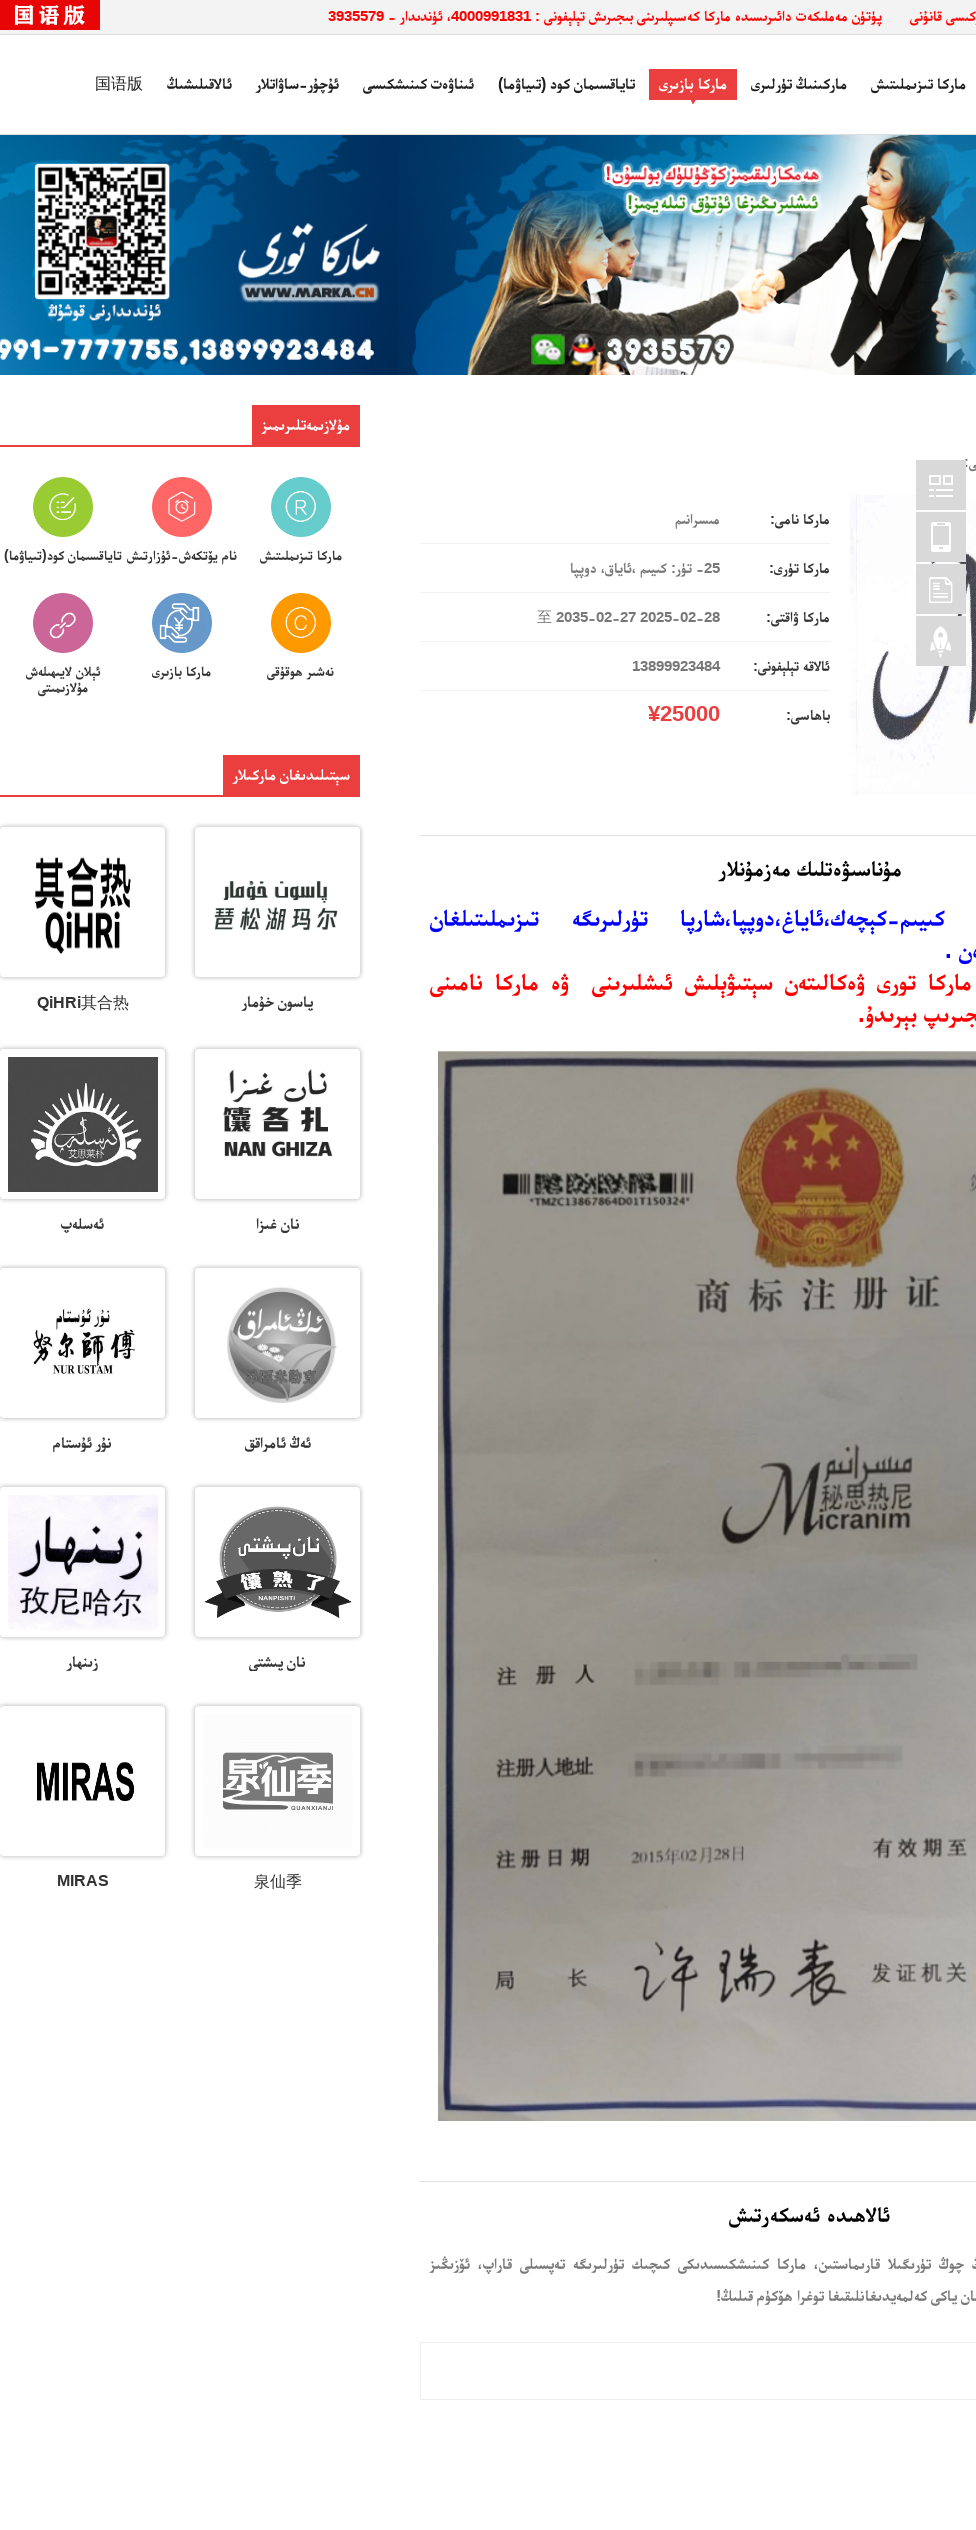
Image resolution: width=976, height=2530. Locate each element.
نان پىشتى (277, 1661)
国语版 (119, 83)
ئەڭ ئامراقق (278, 1442)
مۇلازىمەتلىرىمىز (306, 424)
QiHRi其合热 (83, 1002)
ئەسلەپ (82, 1223)
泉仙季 (278, 1881)
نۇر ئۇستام (82, 1442)
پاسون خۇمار (277, 1001)
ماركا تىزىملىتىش (918, 83)
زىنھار (82, 1661)
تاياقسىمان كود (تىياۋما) (566, 83)
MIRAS (83, 1880)
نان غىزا (278, 1223)
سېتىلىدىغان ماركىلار (291, 774)
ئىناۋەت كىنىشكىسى (418, 83)
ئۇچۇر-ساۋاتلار (297, 83)
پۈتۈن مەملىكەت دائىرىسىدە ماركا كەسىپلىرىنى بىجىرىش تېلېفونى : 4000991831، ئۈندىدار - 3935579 (605, 15)
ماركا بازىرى (693, 83)
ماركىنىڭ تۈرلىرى (799, 83)
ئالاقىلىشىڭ (199, 83)
